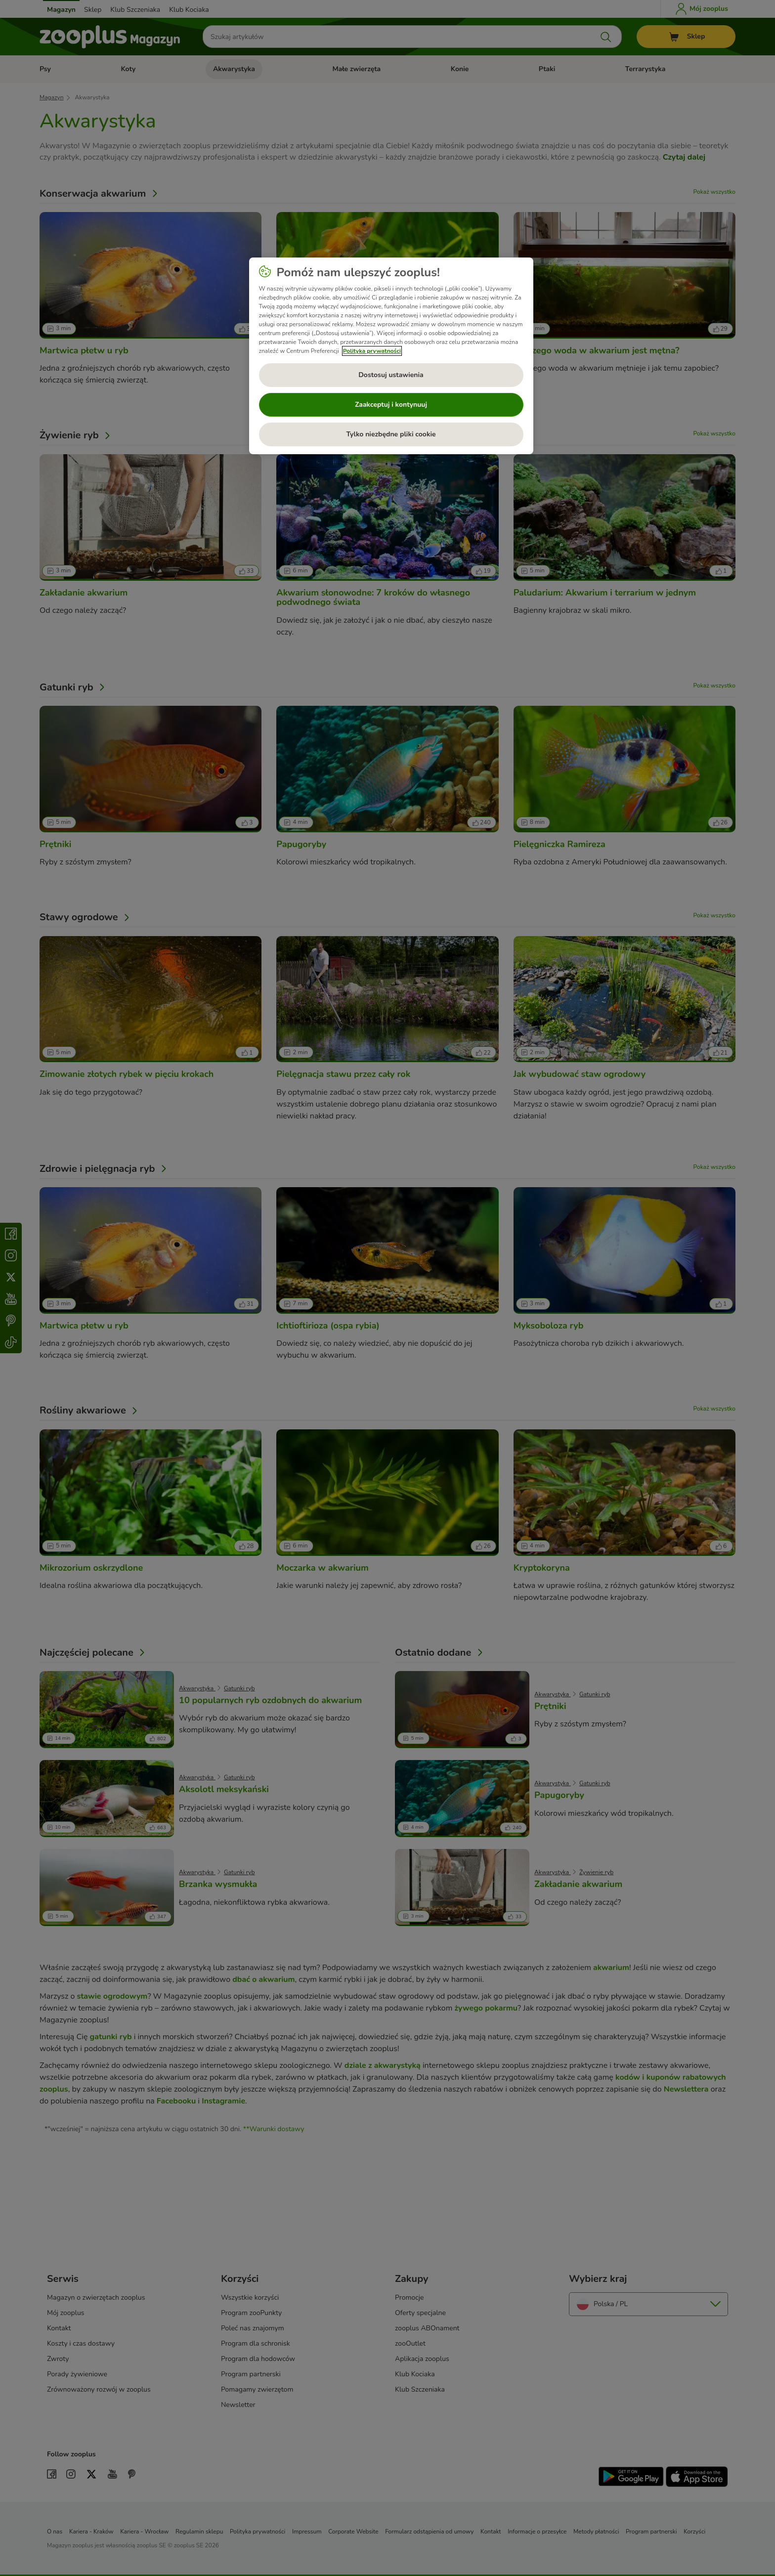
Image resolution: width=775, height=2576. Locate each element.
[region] (391, 356)
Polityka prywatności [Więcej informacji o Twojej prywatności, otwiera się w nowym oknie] (372, 351)
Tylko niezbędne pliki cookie (390, 434)
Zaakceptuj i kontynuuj (391, 404)
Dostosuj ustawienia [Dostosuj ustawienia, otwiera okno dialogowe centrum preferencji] (391, 375)
